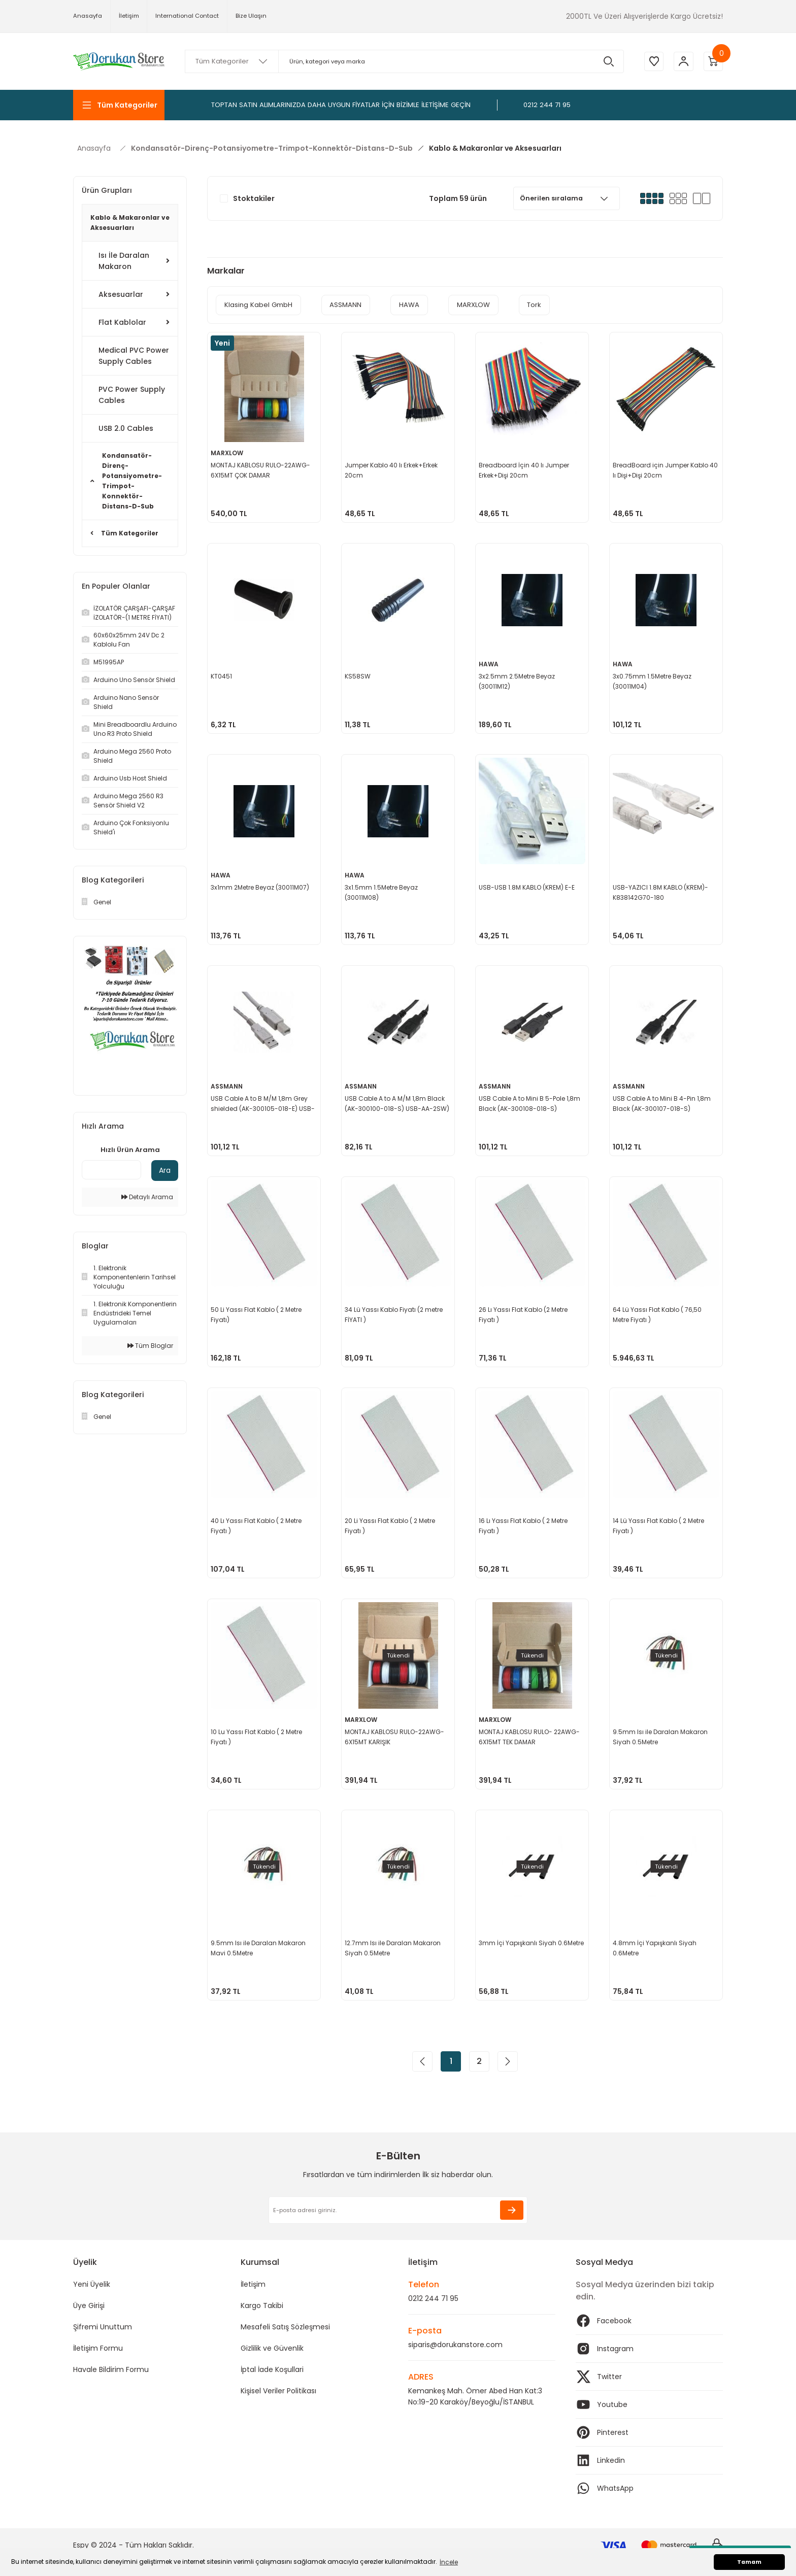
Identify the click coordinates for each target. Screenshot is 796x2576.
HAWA (490, 663)
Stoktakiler (254, 198)
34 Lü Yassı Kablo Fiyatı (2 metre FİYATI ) (395, 1313)
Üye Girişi (89, 2305)
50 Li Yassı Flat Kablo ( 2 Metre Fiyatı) (257, 1313)
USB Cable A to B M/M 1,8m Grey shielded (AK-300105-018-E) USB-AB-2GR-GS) (264, 1103)
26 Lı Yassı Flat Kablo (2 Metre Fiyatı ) (524, 1313)
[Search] (403, 61)
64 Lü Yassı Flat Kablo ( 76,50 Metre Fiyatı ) (658, 1313)
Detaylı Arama (147, 1197)
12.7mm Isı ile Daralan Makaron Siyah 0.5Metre (394, 1947)
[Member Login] (682, 61)
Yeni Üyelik (91, 2284)
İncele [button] (449, 2562)
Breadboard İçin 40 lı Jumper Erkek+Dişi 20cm (525, 469)
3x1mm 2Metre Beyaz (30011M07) (261, 886)
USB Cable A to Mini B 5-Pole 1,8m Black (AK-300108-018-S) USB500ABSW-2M (530, 1103)
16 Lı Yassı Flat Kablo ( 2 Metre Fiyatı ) (524, 1524)
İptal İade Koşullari (272, 2369)
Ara (165, 1170)
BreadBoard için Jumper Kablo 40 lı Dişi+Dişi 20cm (661, 469)
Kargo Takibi (262, 2305)
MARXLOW (228, 452)
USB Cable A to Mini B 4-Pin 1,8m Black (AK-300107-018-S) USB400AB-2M (663, 1103)
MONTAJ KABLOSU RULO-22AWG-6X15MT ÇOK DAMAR (261, 469)
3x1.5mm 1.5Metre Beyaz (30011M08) (382, 891)
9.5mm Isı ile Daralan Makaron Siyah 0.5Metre (661, 1735)
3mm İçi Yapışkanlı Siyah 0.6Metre (518, 1947)
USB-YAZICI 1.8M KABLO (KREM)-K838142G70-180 (661, 891)
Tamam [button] (749, 2562)
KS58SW (359, 675)
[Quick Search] (111, 1169)
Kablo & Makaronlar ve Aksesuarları (495, 148)
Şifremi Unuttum (102, 2327)
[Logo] (118, 61)
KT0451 (222, 675)
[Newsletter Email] (398, 2210)
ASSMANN (228, 1085)
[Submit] (511, 2210)
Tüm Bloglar (150, 1345)
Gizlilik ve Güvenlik (272, 2348)
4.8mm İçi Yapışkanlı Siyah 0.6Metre (656, 1947)
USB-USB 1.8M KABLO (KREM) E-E (528, 886)
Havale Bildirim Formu (111, 2369)
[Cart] (713, 61)
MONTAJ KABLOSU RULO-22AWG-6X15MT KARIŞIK (395, 1735)
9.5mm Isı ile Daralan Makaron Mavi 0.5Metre (259, 1947)
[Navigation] (118, 105)
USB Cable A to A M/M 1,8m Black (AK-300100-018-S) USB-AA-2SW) (398, 1102)
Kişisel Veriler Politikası (278, 2391)
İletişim (253, 2284)
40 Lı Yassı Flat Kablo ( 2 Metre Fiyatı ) (257, 1524)
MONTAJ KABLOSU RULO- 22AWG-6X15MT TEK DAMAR (530, 1735)
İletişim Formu (98, 2348)
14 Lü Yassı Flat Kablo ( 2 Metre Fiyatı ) (659, 1524)
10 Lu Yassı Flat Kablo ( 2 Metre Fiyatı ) (257, 1735)
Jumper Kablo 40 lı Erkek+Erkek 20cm (392, 469)
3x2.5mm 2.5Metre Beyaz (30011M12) (518, 680)
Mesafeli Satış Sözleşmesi (285, 2327)
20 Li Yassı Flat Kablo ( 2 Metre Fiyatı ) (391, 1524)
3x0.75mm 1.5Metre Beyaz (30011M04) (653, 680)
